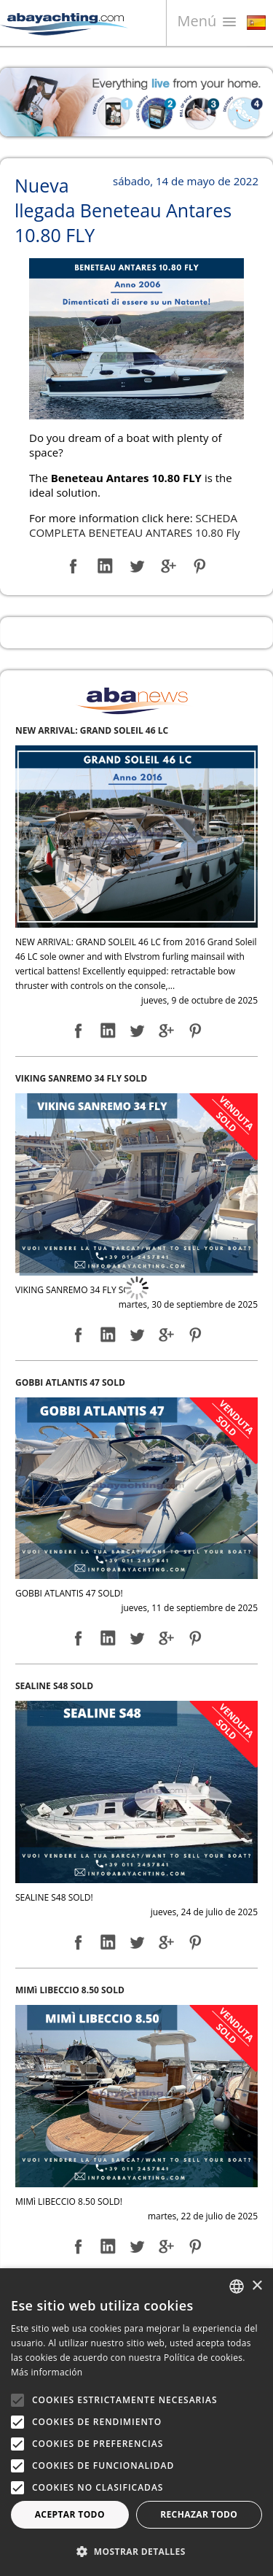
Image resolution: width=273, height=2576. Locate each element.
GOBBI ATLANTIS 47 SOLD (70, 1382)
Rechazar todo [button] (198, 2514)
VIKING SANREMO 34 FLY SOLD (81, 1078)
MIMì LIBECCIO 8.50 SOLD (69, 1990)
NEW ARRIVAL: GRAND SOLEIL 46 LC (91, 730)
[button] (136, 2551)
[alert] (136, 2422)
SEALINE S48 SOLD (54, 1686)
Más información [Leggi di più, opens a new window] (46, 2372)
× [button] (256, 2286)
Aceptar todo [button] (70, 2514)
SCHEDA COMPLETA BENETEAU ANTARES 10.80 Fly (134, 525)
